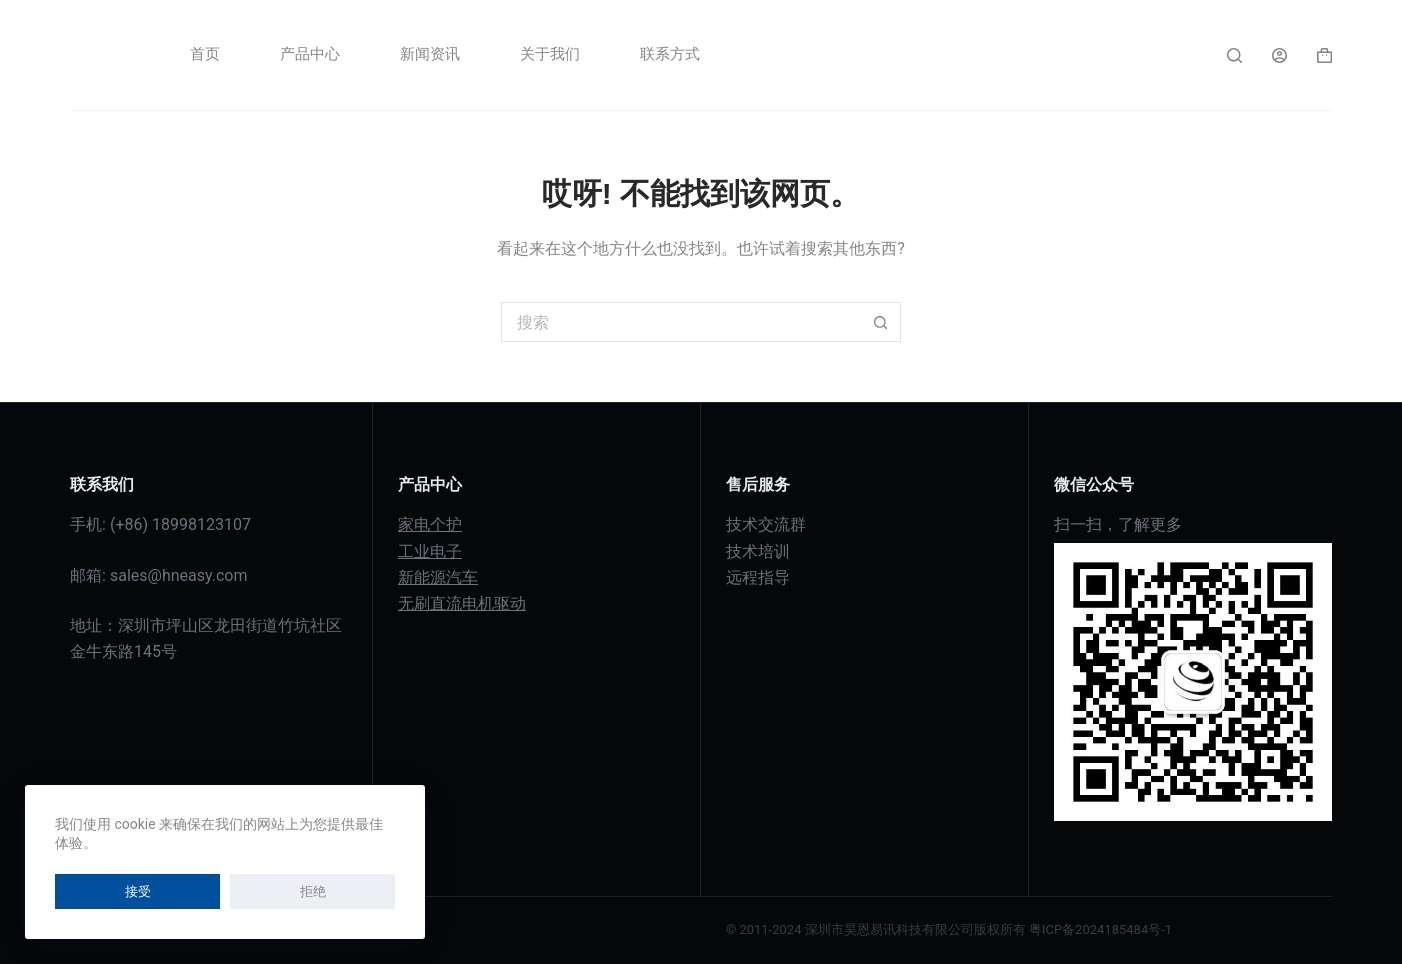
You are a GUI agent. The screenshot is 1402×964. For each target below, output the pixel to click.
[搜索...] (681, 322)
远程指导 (758, 577)
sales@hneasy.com (179, 575)
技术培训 (758, 551)
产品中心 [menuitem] (310, 54)
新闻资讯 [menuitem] (430, 54)
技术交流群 (766, 524)
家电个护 (430, 524)
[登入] (1279, 55)
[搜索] (1234, 55)
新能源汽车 (438, 577)
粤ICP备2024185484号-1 (1100, 929)
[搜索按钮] (881, 322)
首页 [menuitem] (205, 54)
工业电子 (430, 551)
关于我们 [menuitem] (550, 54)
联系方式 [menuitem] (670, 54)
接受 (88, 891)
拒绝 (164, 891)
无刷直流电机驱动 (462, 603)
